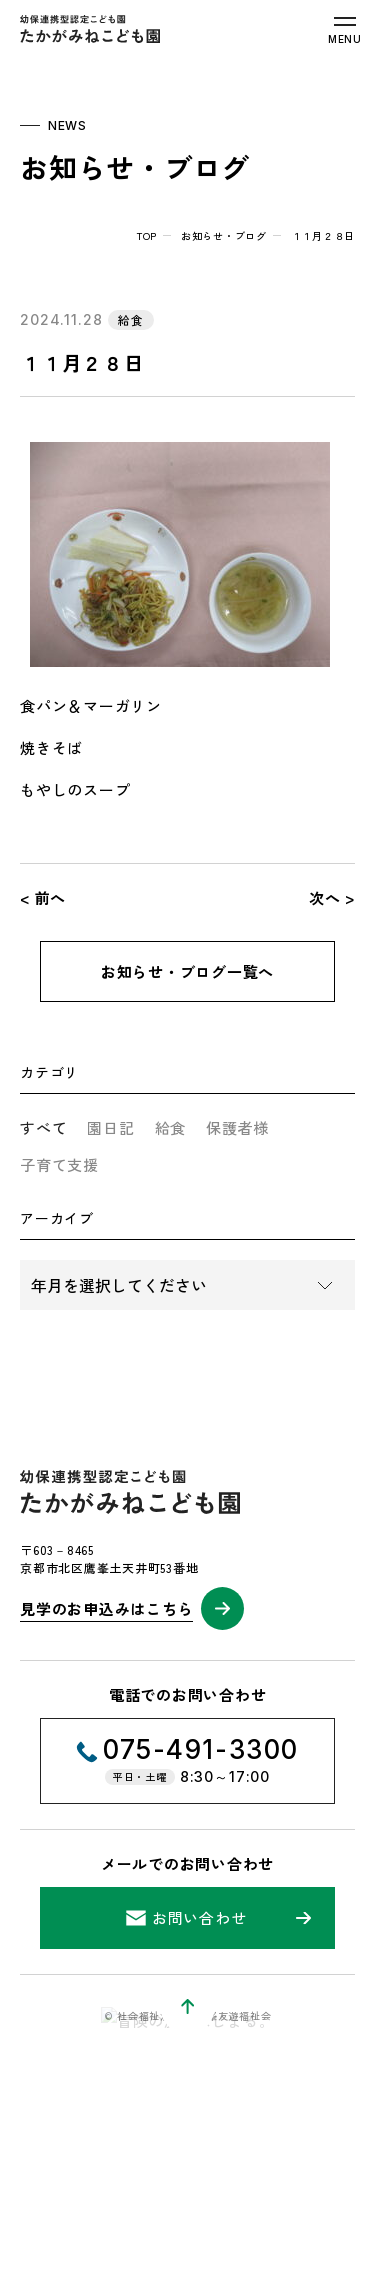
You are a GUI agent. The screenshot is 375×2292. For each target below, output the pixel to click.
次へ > (332, 897)
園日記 (110, 1127)
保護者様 (237, 1127)
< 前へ (43, 897)
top (147, 235)
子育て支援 (59, 1164)
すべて (43, 1127)
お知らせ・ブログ (224, 235)
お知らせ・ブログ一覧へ (187, 971)
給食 (171, 1127)
